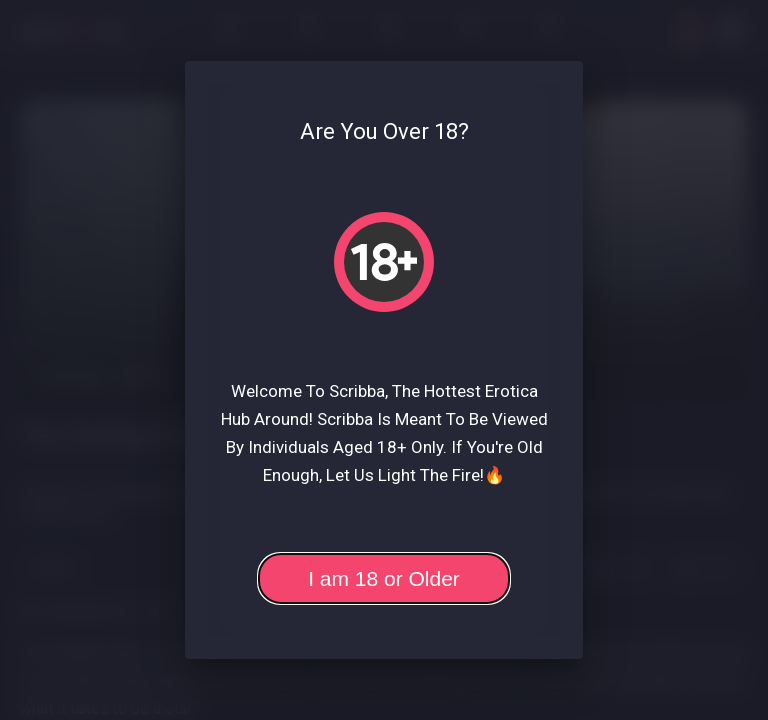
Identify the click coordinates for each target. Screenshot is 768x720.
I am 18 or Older (384, 578)
